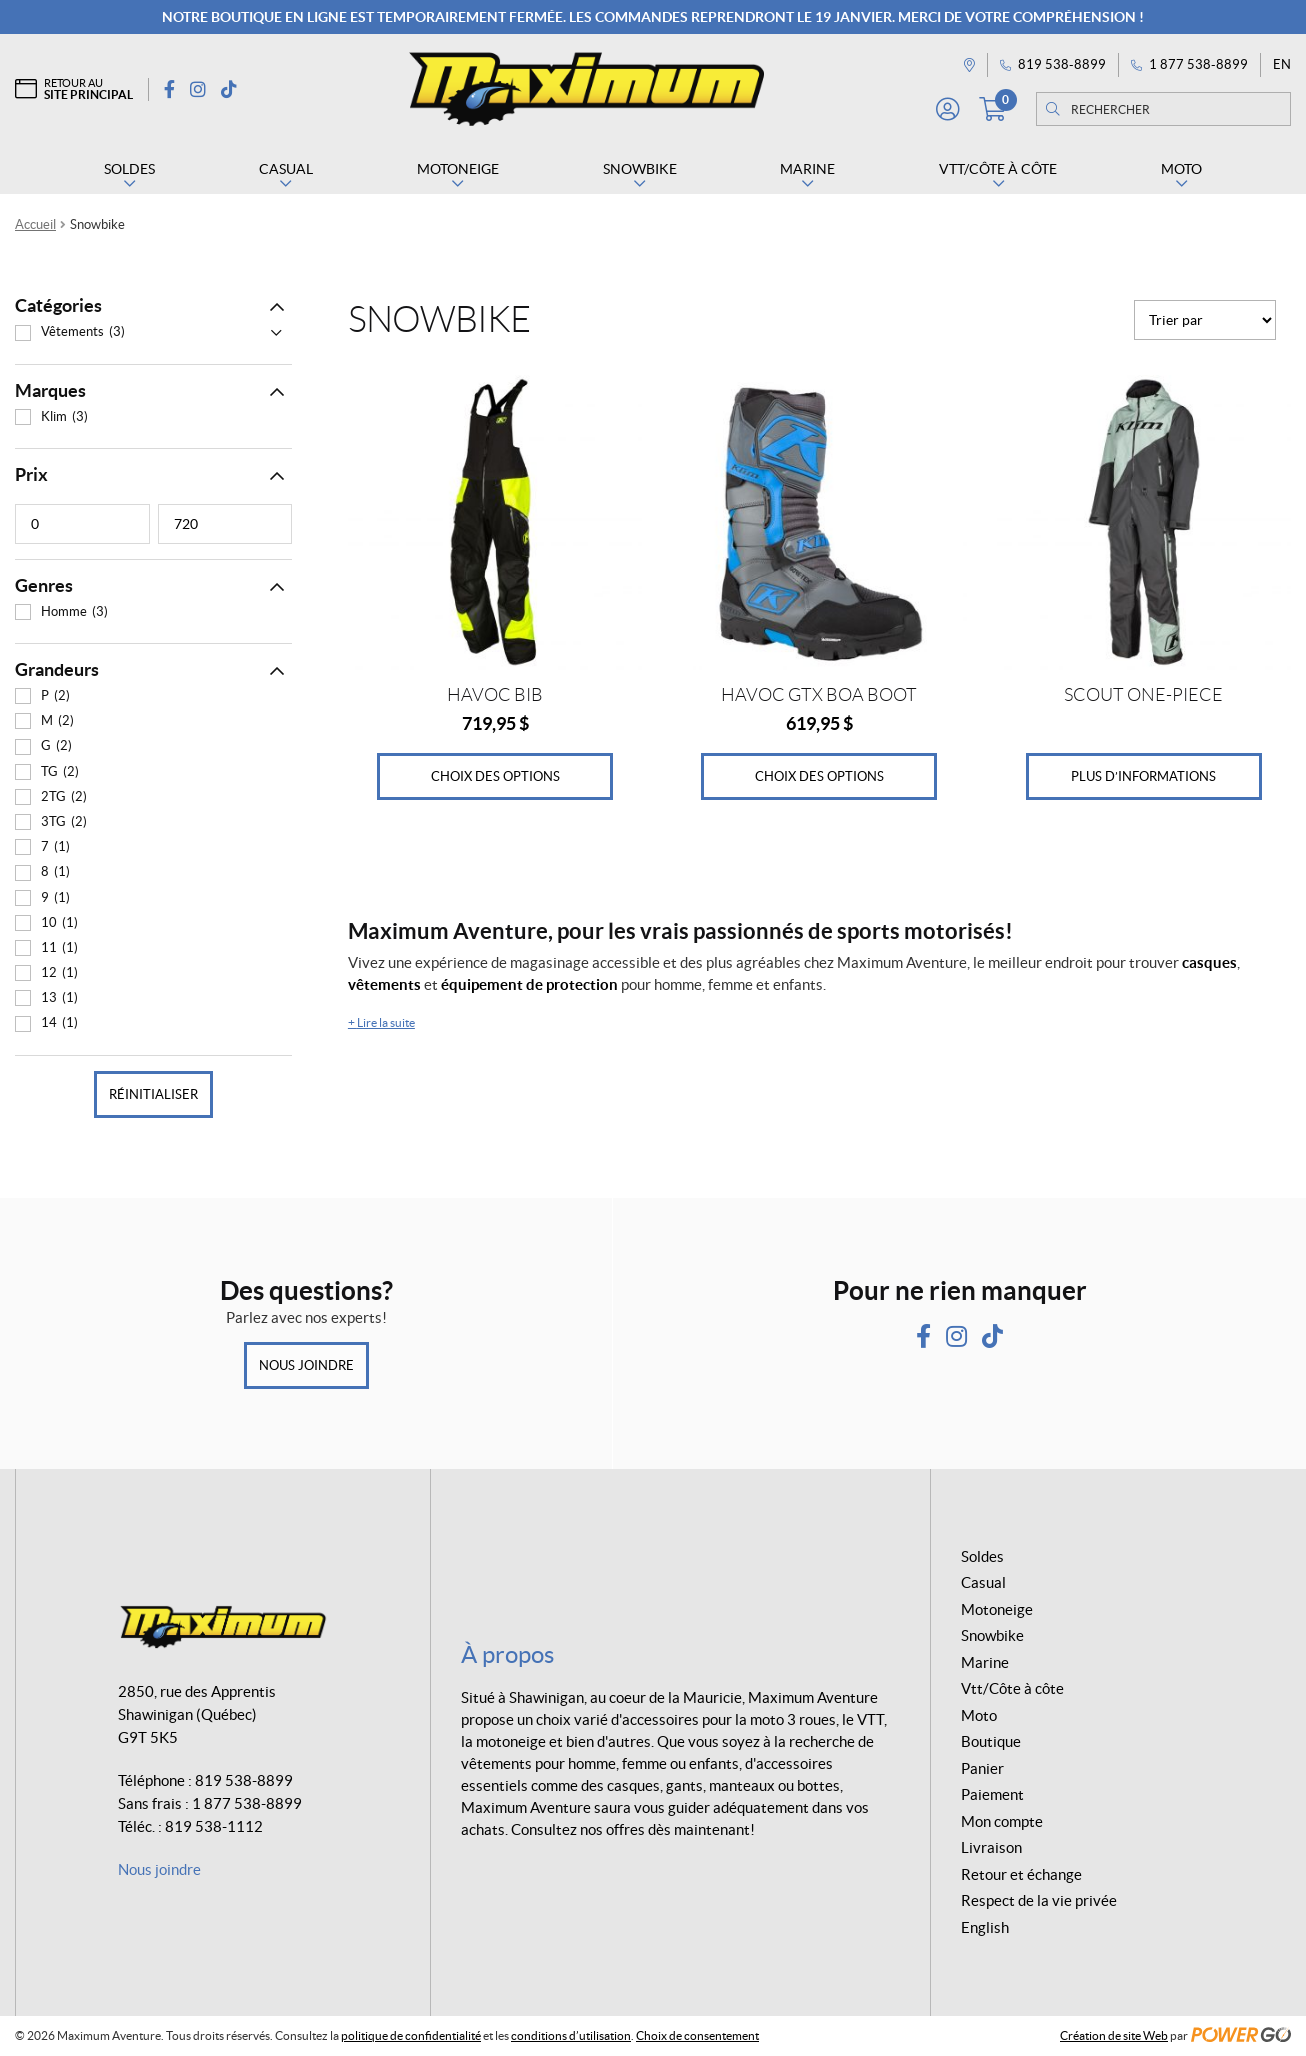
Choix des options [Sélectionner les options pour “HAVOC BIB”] (495, 776)
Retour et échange (1021, 1874)
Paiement (992, 1794)
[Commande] (1205, 320)
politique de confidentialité (411, 2035)
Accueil (35, 224)
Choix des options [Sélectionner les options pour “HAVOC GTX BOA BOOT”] (819, 776)
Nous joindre (306, 1365)
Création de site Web (1114, 2035)
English (985, 1927)
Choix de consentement (697, 2035)
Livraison (991, 1847)
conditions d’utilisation (571, 2035)
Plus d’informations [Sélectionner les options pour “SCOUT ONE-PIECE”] (1143, 776)
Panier (982, 1768)
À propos (507, 1654)
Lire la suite (381, 1022)
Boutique (991, 1741)
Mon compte (1002, 1821)
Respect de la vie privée (1039, 1900)
